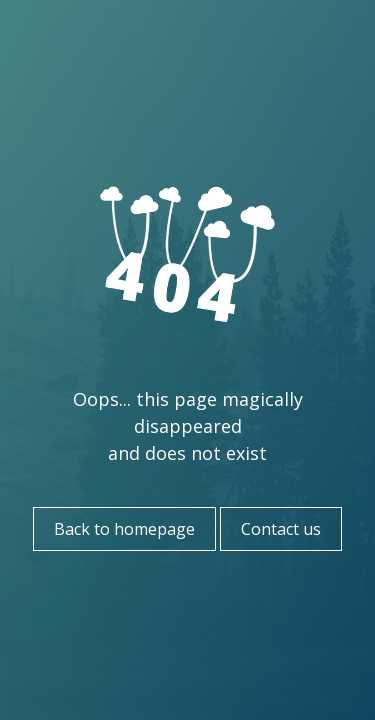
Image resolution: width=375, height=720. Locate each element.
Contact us (281, 529)
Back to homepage (124, 529)
